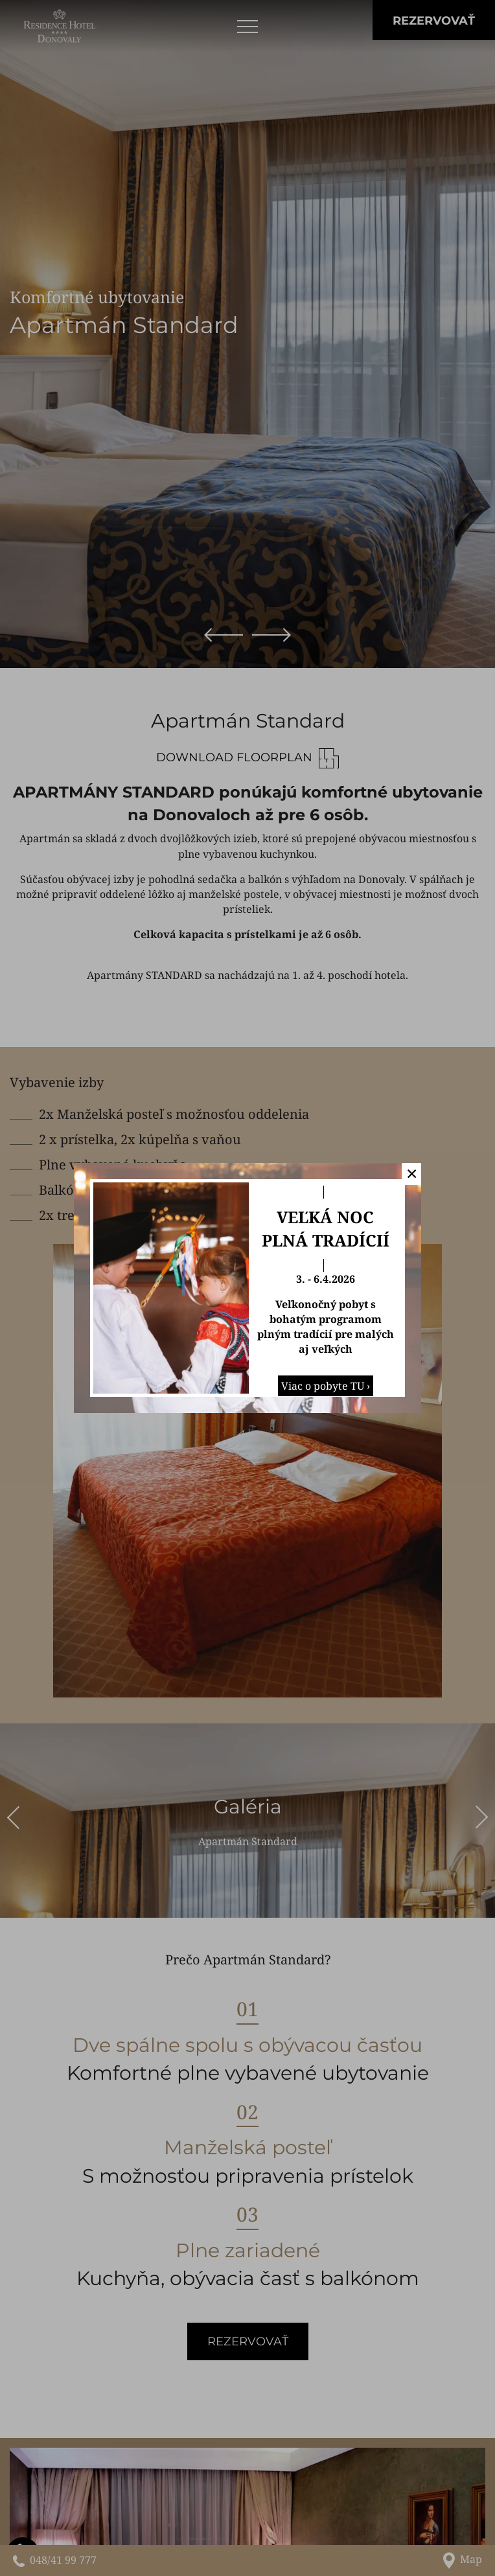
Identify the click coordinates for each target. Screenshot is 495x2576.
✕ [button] (412, 1173)
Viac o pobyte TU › (325, 1386)
